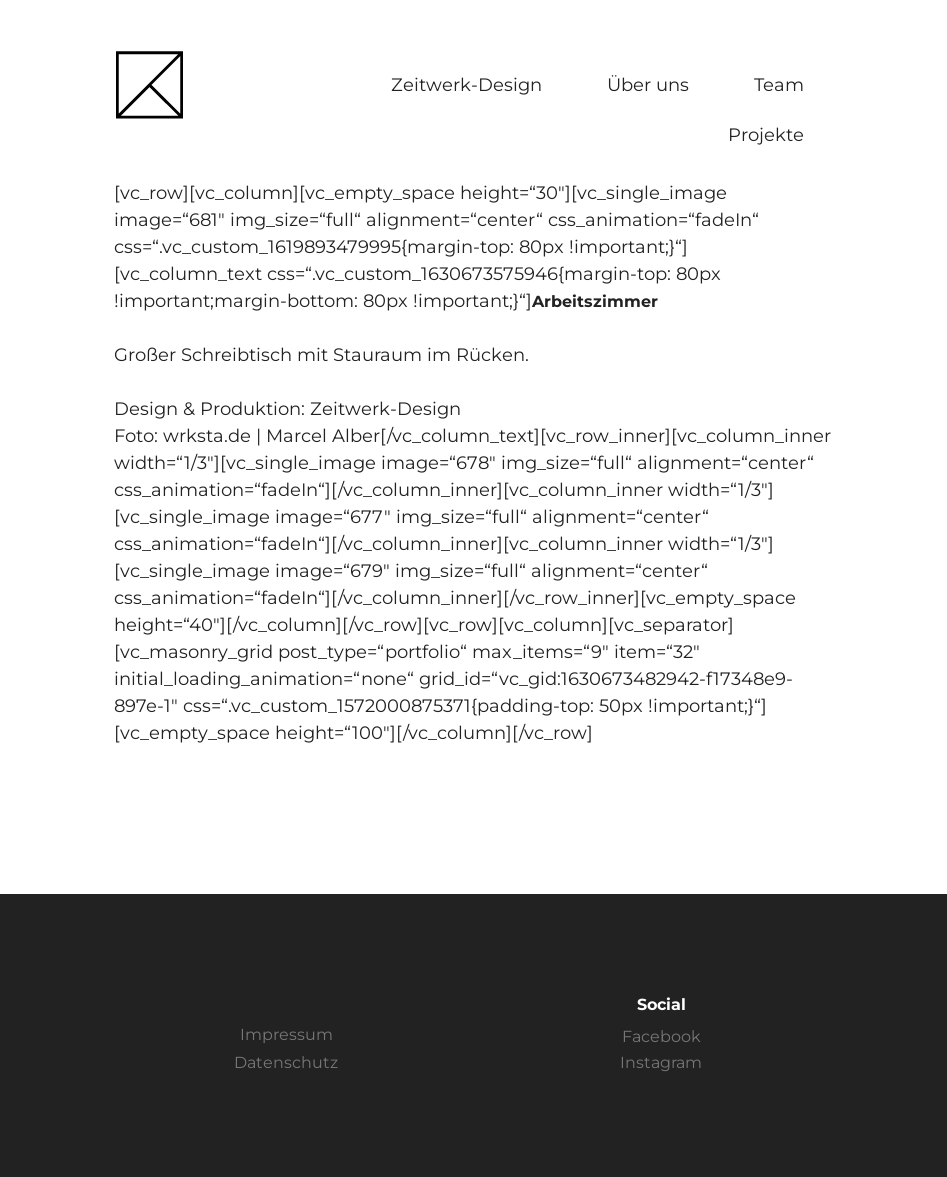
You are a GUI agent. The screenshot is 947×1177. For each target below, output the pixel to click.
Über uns (648, 85)
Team (779, 85)
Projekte (766, 135)
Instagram (661, 1062)
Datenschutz (286, 1062)
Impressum (286, 1034)
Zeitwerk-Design (466, 85)
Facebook (661, 1036)
